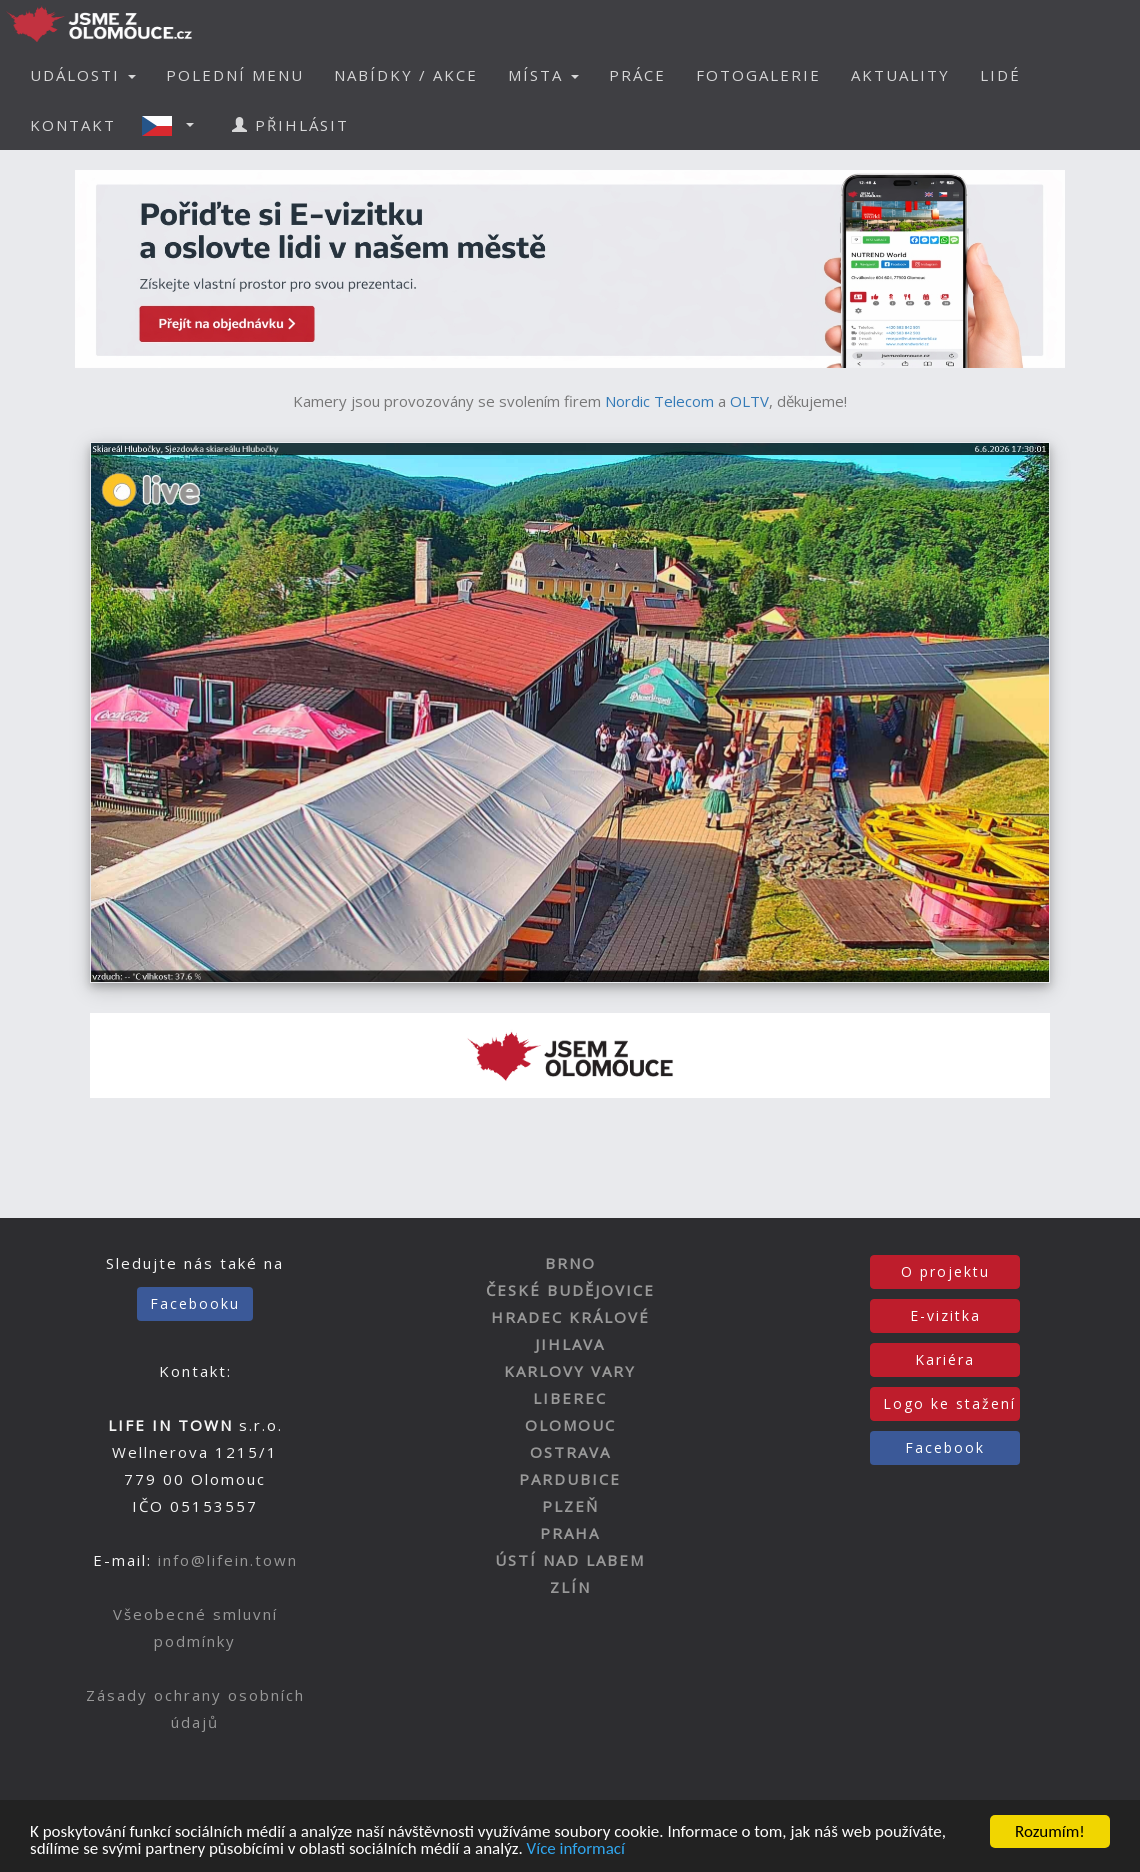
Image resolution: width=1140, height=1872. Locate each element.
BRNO (570, 1263)
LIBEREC (570, 1398)
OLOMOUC (570, 1425)
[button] (174, 125)
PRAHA (570, 1533)
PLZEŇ (570, 1506)
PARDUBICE (570, 1479)
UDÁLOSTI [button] (83, 75)
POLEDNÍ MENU (235, 75)
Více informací (576, 1849)
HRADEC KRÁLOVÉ (570, 1317)
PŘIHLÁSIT (290, 125)
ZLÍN (570, 1587)
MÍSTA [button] (543, 75)
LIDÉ (1000, 75)
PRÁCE (637, 75)
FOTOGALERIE (758, 75)
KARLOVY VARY (570, 1371)
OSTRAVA (570, 1452)
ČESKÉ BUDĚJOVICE (570, 1290)
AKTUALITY (900, 75)
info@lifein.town (228, 1560)
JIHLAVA (570, 1344)
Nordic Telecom (659, 401)
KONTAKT (73, 125)
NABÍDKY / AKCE (406, 75)
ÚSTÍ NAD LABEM (570, 1560)
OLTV (749, 401)
